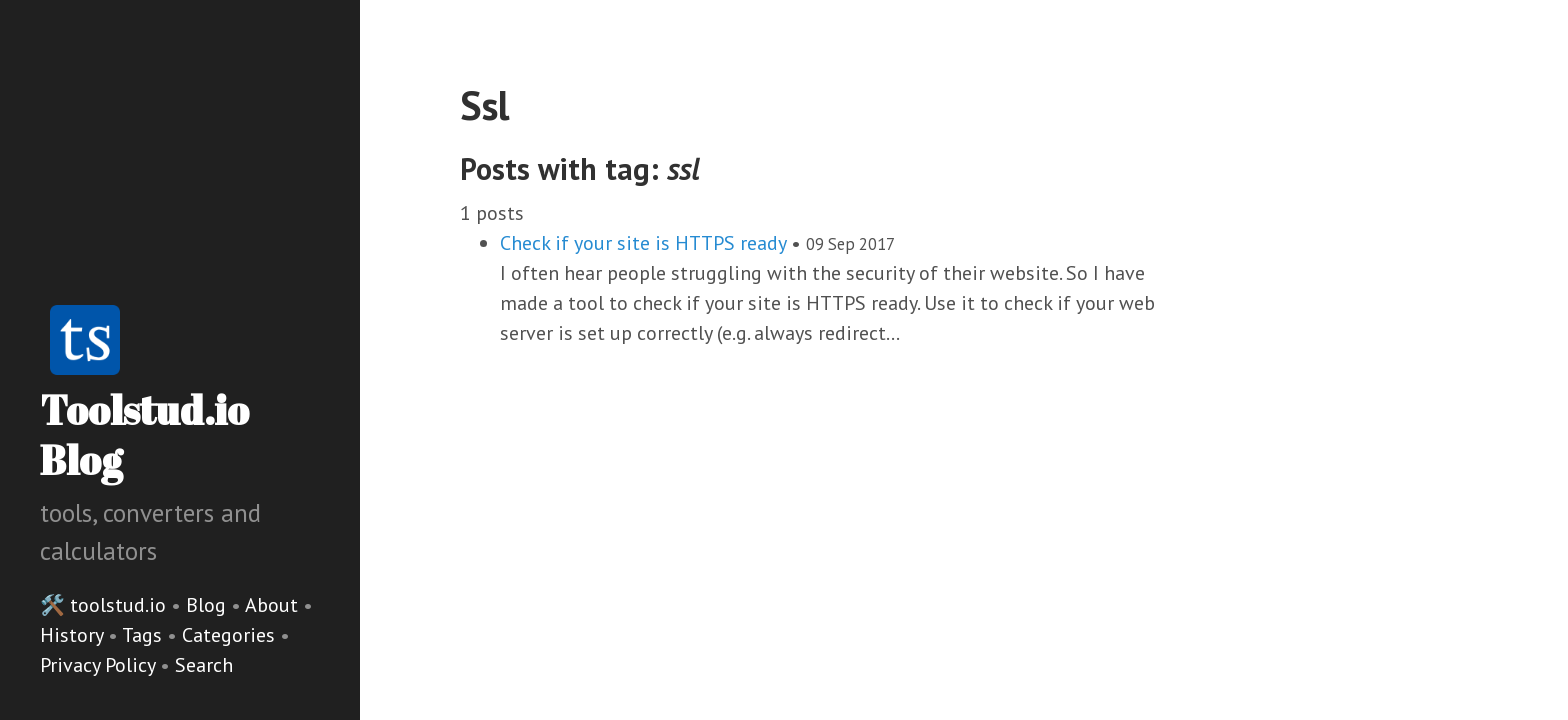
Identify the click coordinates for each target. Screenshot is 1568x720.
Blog (206, 605)
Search (204, 665)
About (274, 605)
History (74, 635)
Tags (144, 635)
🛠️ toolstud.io (103, 605)
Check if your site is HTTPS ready (643, 243)
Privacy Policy (100, 665)
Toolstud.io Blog (144, 435)
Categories (231, 635)
